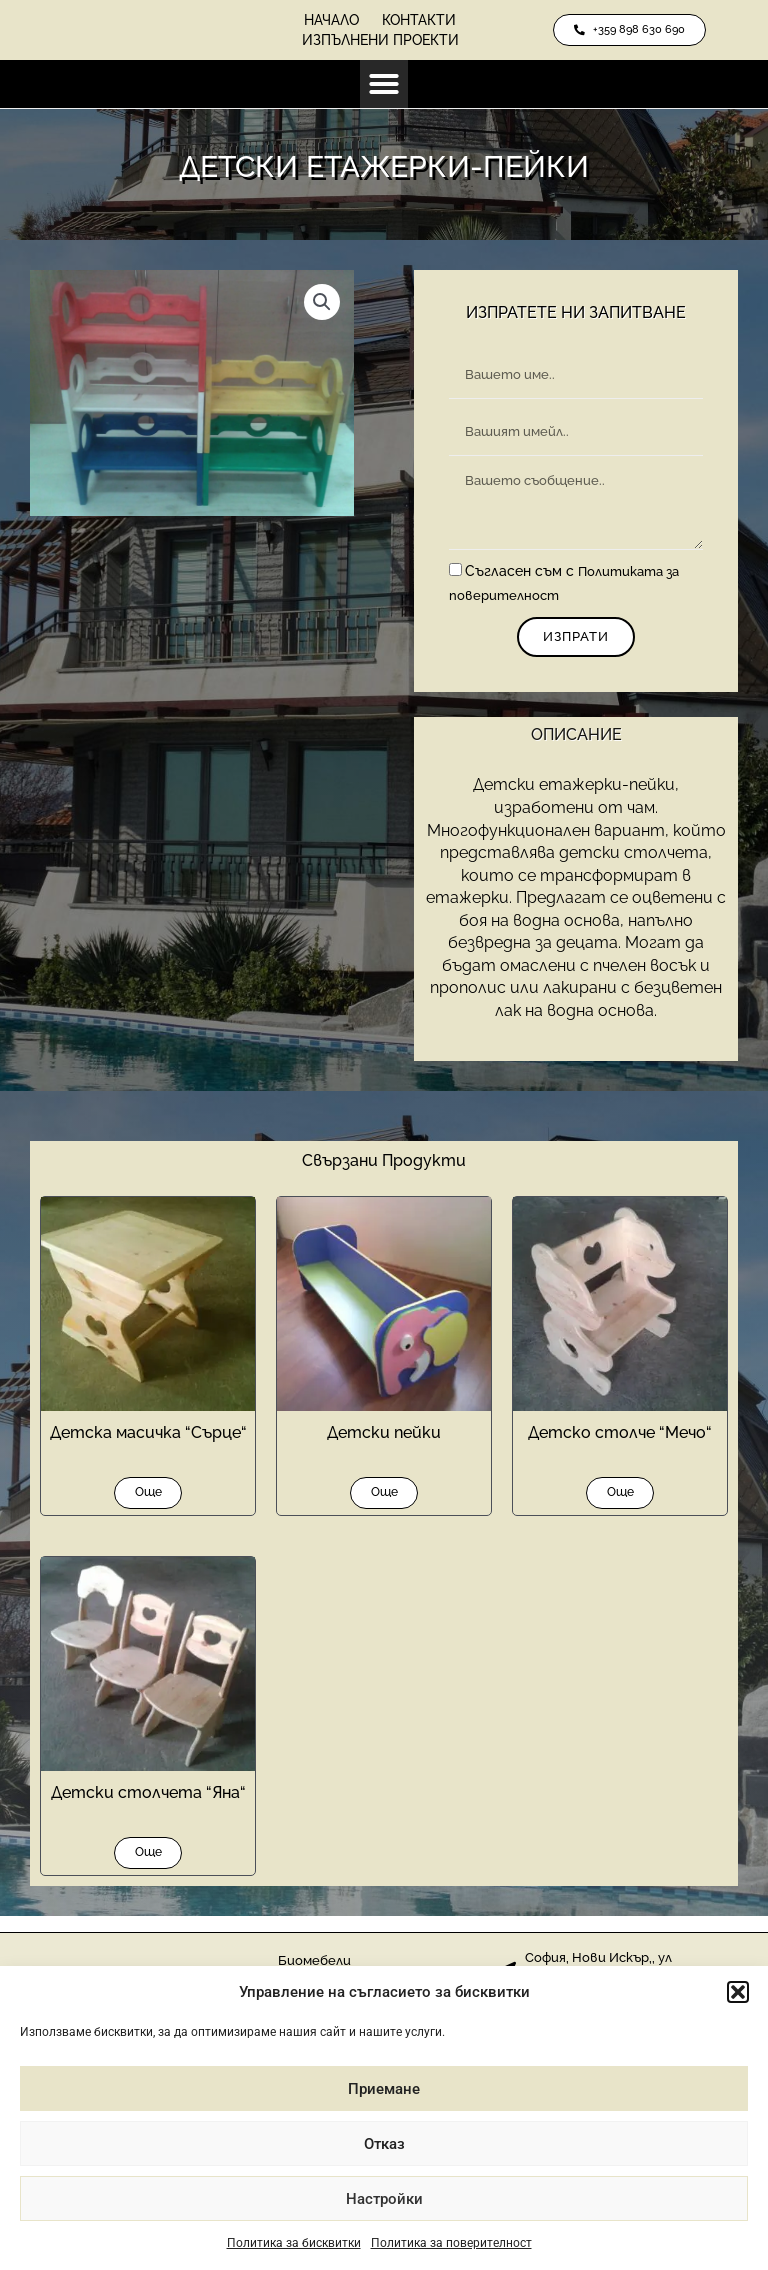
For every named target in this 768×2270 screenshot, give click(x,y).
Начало (323, 20)
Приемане (384, 2089)
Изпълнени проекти (380, 40)
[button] (738, 1992)
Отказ (384, 2144)
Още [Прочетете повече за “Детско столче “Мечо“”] (620, 1501)
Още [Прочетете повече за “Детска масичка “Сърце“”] (148, 1501)
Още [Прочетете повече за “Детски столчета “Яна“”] (148, 1866)
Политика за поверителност (451, 2243)
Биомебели (316, 1961)
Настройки (384, 2199)
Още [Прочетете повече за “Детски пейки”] (384, 1501)
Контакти (428, 20)
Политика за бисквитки (294, 2243)
